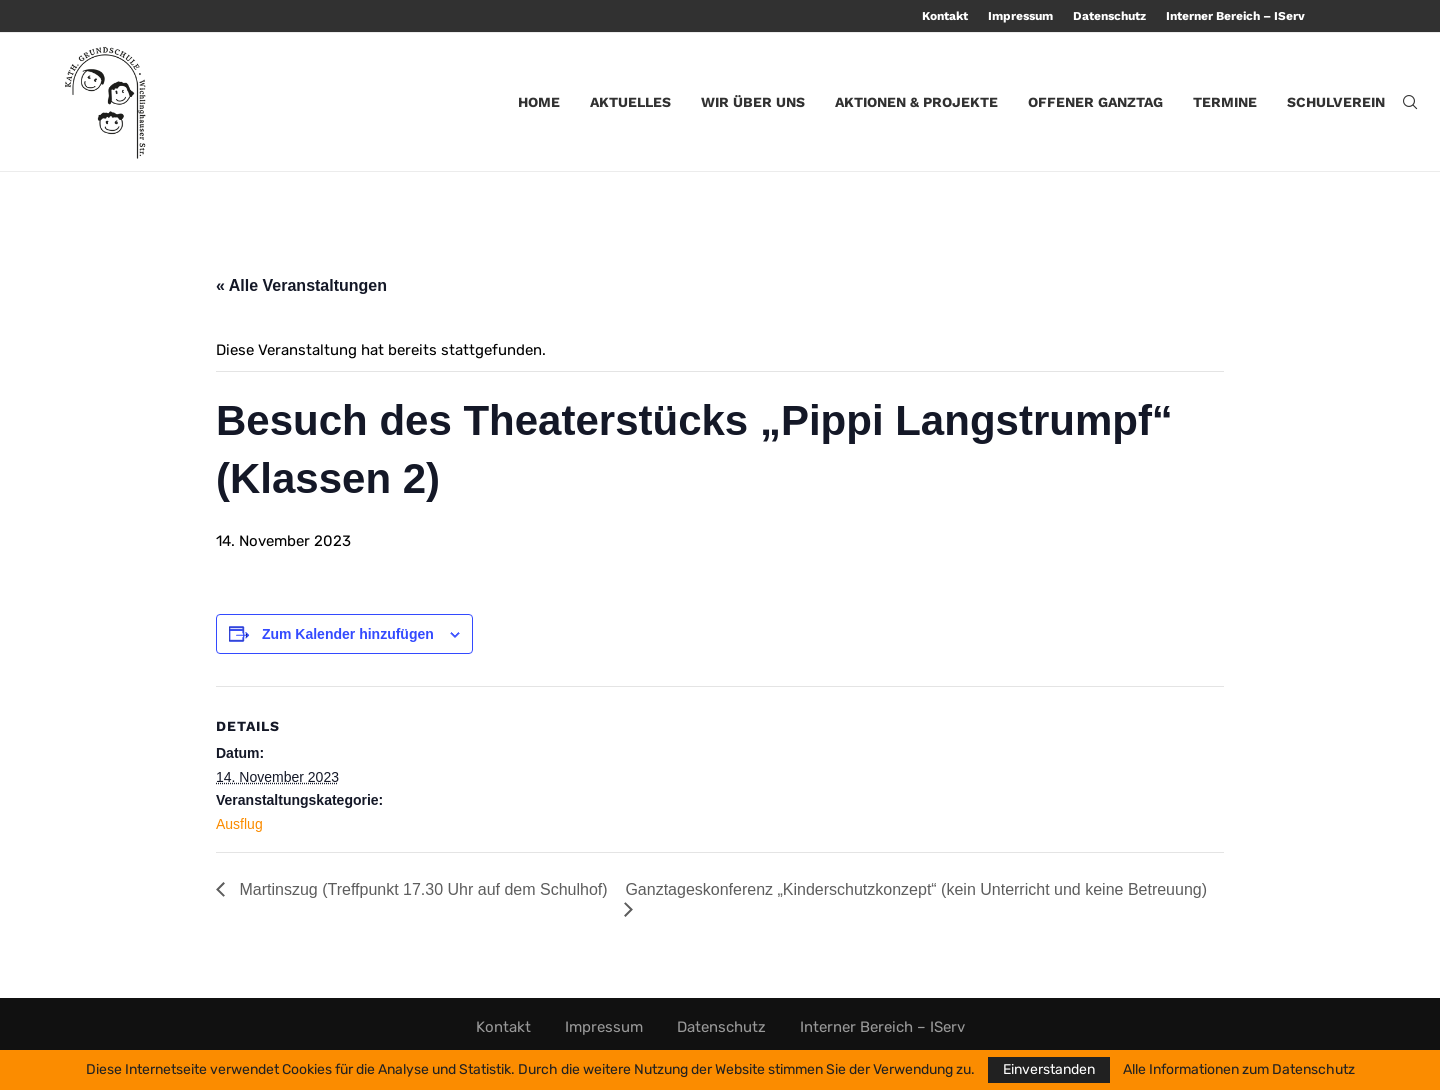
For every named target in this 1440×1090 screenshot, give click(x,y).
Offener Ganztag (1095, 102)
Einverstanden (1049, 1069)
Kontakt (945, 16)
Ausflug (239, 824)
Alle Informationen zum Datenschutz (1239, 1070)
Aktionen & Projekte (916, 102)
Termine (1225, 102)
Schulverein (1336, 102)
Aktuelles (630, 102)
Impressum (1020, 16)
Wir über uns (753, 102)
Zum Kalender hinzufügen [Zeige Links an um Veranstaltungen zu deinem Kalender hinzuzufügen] (348, 634)
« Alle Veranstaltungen (301, 285)
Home (539, 102)
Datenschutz (1109, 16)
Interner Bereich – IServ (1235, 16)
